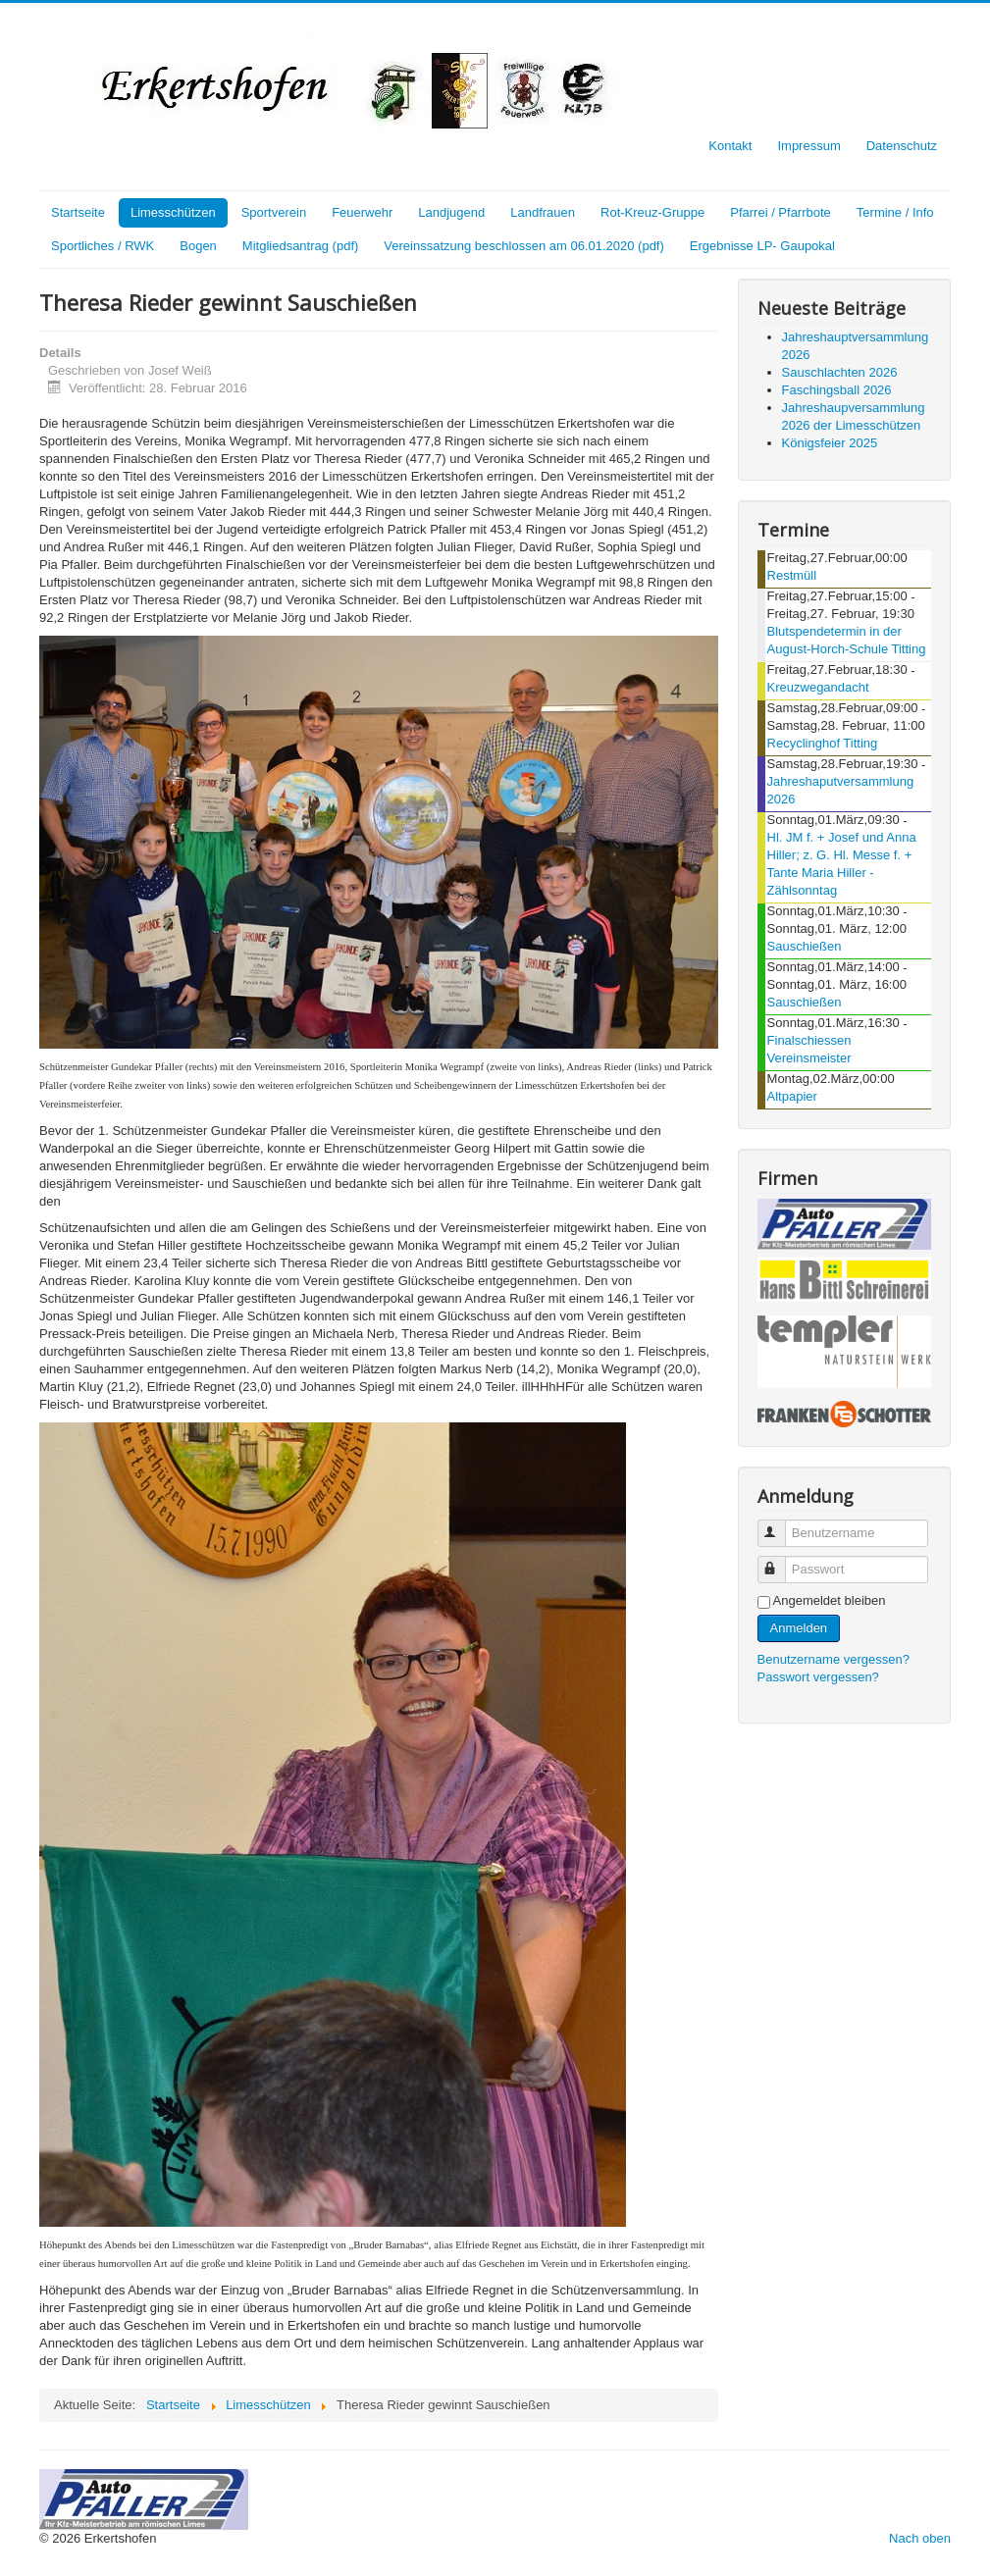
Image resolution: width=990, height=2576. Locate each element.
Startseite (78, 212)
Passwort (780, 1561)
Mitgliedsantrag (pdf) (300, 245)
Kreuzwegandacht (818, 687)
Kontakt (730, 145)
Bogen (198, 245)
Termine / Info (895, 212)
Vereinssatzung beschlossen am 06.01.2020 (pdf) (523, 245)
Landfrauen (542, 212)
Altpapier (792, 1096)
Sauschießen (804, 946)
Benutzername (780, 1524)
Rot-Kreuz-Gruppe (652, 212)
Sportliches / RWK (102, 245)
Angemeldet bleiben (829, 1600)
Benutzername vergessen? (833, 1659)
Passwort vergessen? (818, 1677)
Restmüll (792, 575)
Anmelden (799, 1628)
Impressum (808, 145)
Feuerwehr (362, 212)
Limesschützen (173, 212)
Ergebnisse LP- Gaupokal (762, 245)
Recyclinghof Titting (822, 743)
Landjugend (451, 212)
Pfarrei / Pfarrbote (780, 212)
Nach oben (920, 2538)
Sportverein (273, 212)
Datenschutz (901, 145)
